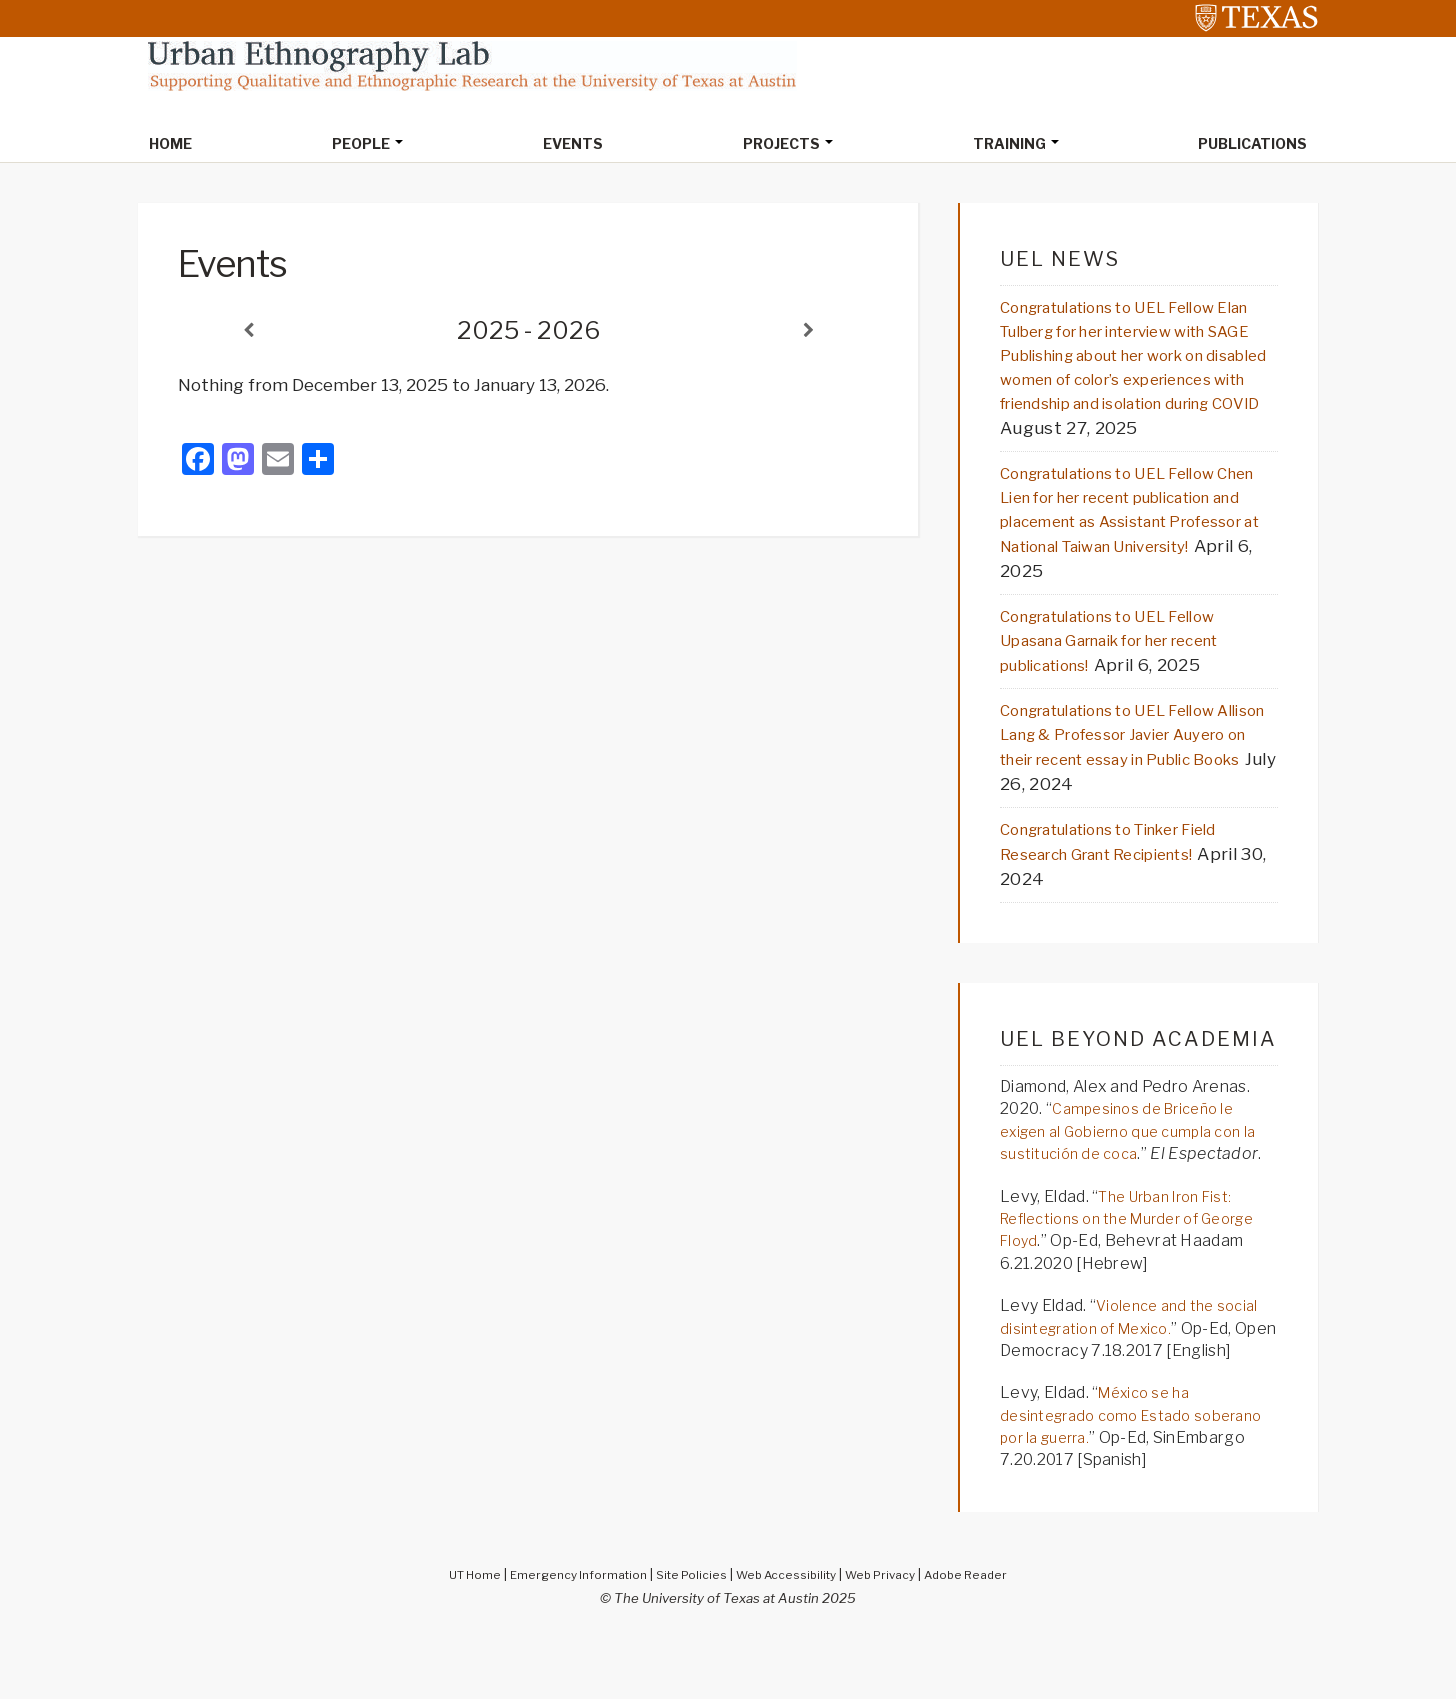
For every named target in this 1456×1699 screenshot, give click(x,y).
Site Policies (687, 1636)
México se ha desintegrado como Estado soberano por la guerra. (1103, 1478)
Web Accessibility (788, 1636)
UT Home (454, 1636)
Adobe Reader (985, 1636)
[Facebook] (198, 463)
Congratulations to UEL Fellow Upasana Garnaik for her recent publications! (1131, 677)
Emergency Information (566, 1636)
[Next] (808, 332)
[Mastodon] (238, 463)
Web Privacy (891, 1636)
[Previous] (248, 332)
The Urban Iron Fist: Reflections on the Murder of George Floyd (1123, 1281)
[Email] (278, 463)
